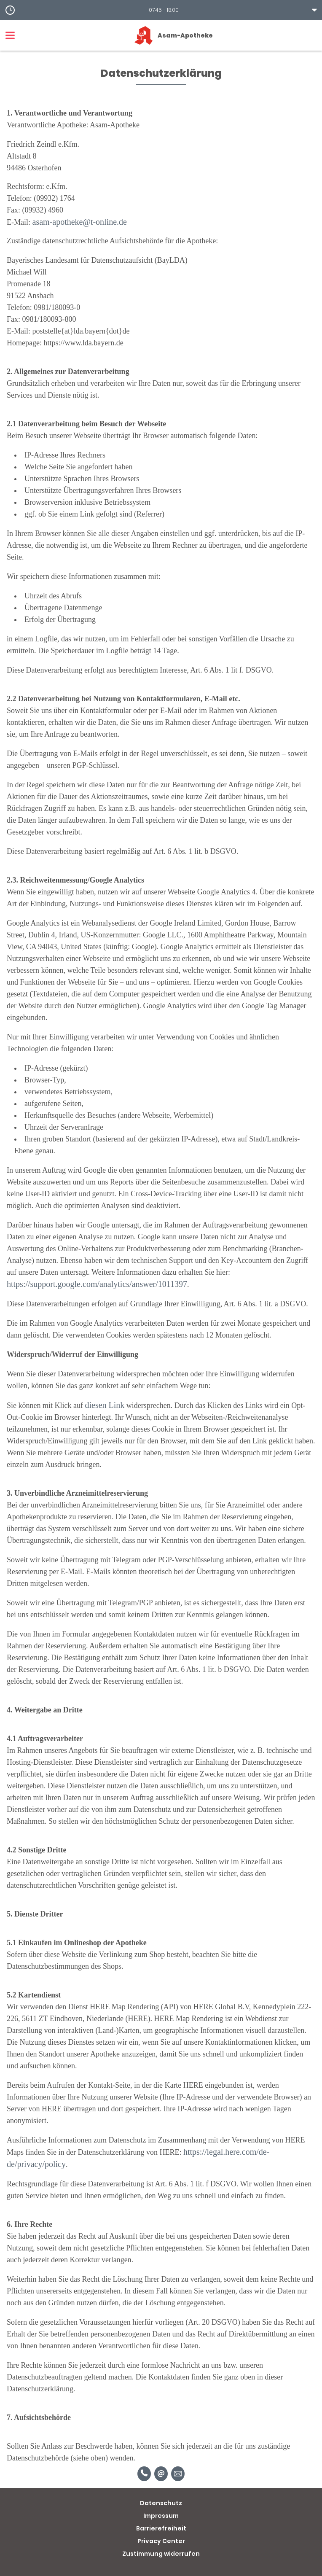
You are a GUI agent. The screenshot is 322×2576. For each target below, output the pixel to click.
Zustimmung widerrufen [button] (161, 2553)
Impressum (161, 2515)
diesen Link (104, 1405)
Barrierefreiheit (161, 2528)
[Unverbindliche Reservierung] (178, 2473)
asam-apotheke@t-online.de (79, 221)
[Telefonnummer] (144, 2473)
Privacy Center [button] (161, 2541)
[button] (161, 10)
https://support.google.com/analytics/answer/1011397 (97, 1284)
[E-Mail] (161, 2473)
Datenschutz (161, 2503)
